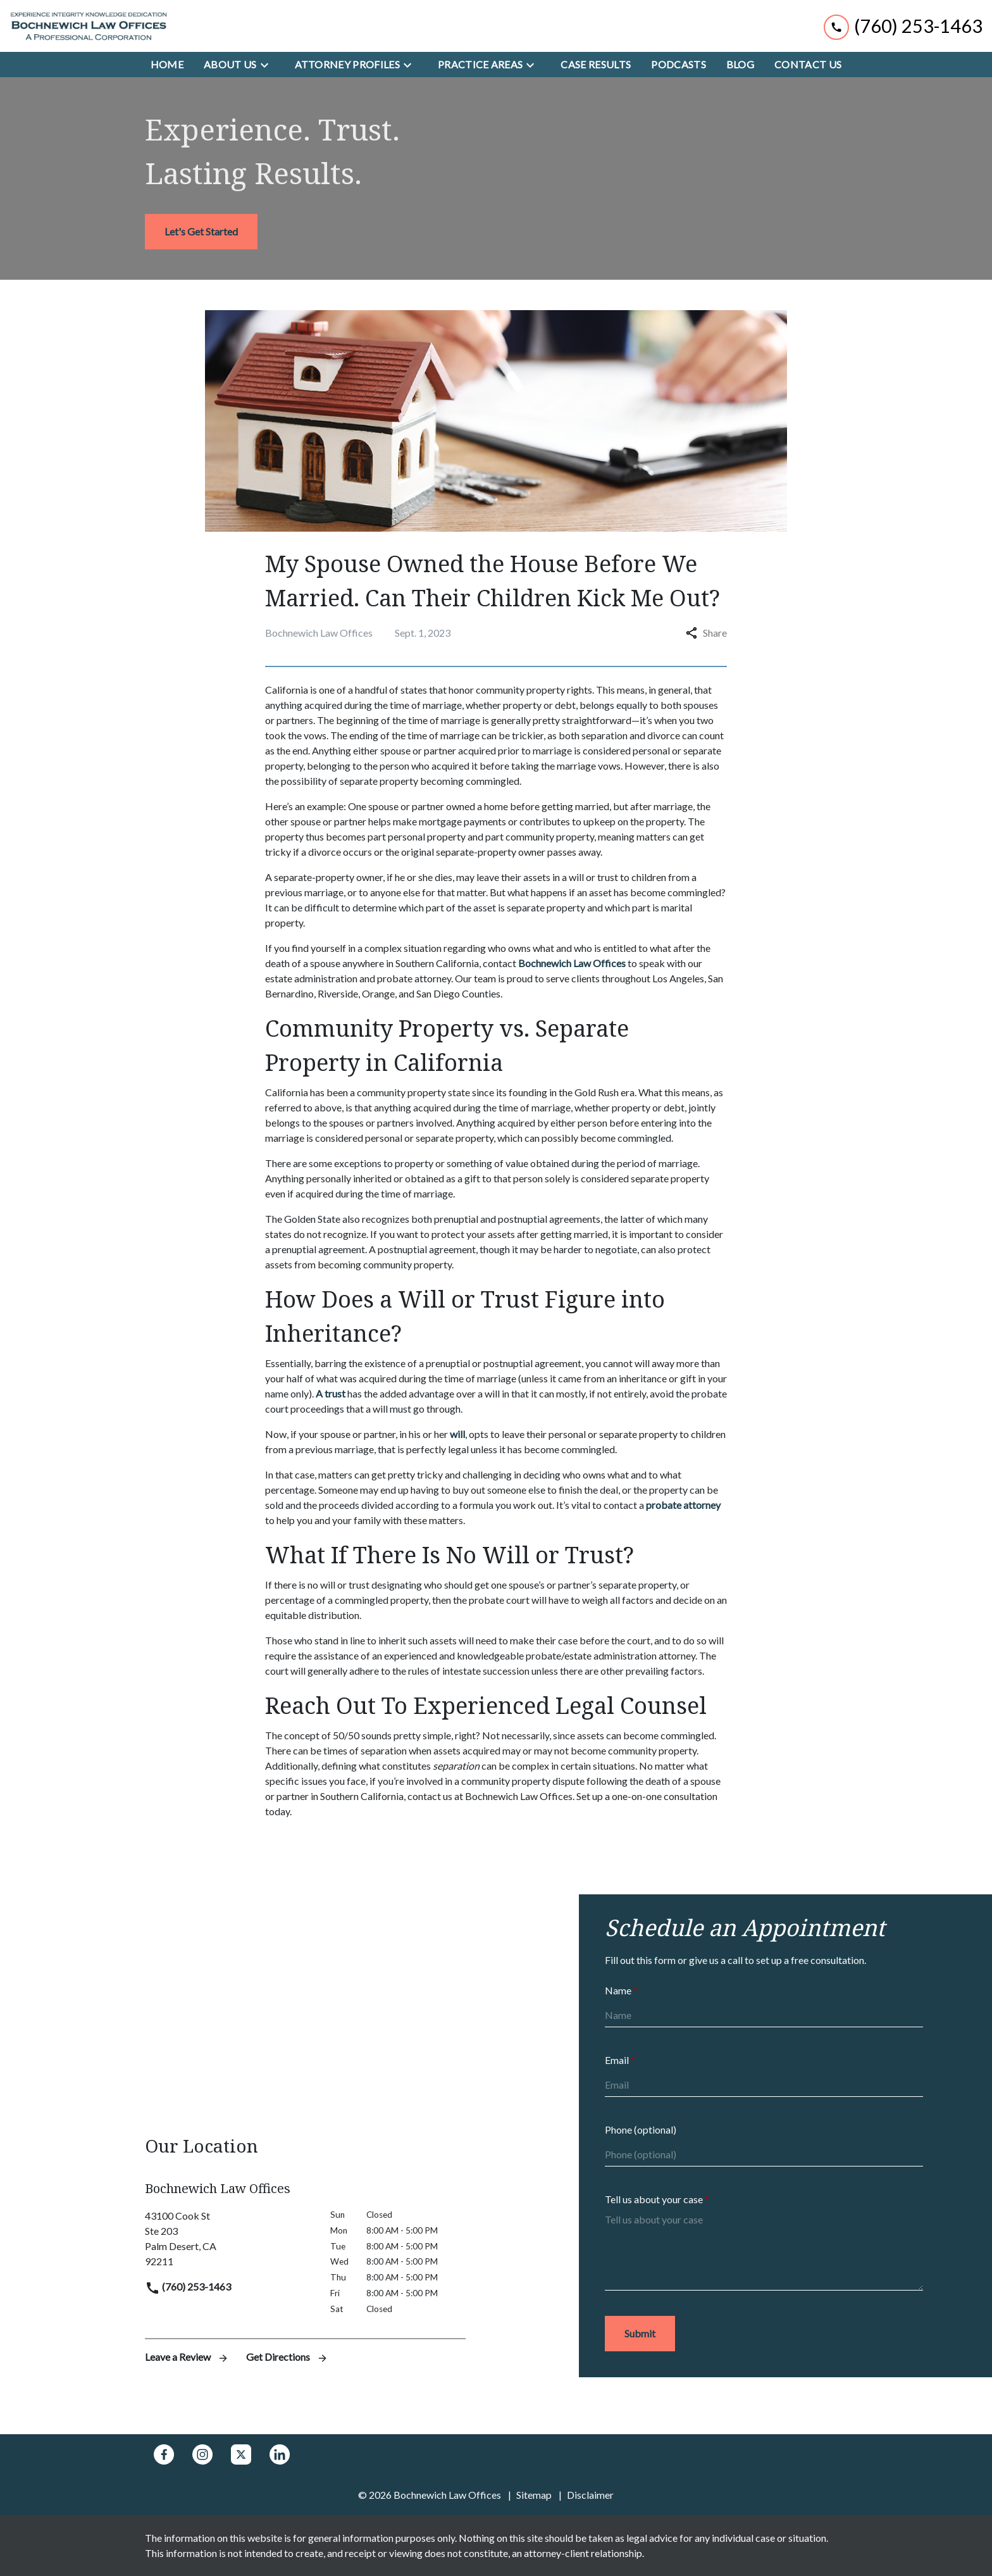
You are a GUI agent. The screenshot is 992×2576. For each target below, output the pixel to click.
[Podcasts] (678, 64)
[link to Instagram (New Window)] (202, 2454)
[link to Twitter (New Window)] (241, 2454)
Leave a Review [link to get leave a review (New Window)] (188, 2357)
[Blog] (740, 64)
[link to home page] (88, 26)
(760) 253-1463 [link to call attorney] (188, 2286)
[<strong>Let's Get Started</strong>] (201, 231)
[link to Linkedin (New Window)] (280, 2454)
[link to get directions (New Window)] (228, 2238)
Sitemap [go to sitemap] (534, 2495)
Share (706, 633)
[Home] (167, 64)
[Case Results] (595, 64)
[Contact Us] (807, 64)
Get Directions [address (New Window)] (287, 2357)
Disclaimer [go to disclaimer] (590, 2495)
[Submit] (640, 2333)
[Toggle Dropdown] (268, 64)
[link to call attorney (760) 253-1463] (903, 25)
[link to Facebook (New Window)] (164, 2454)
